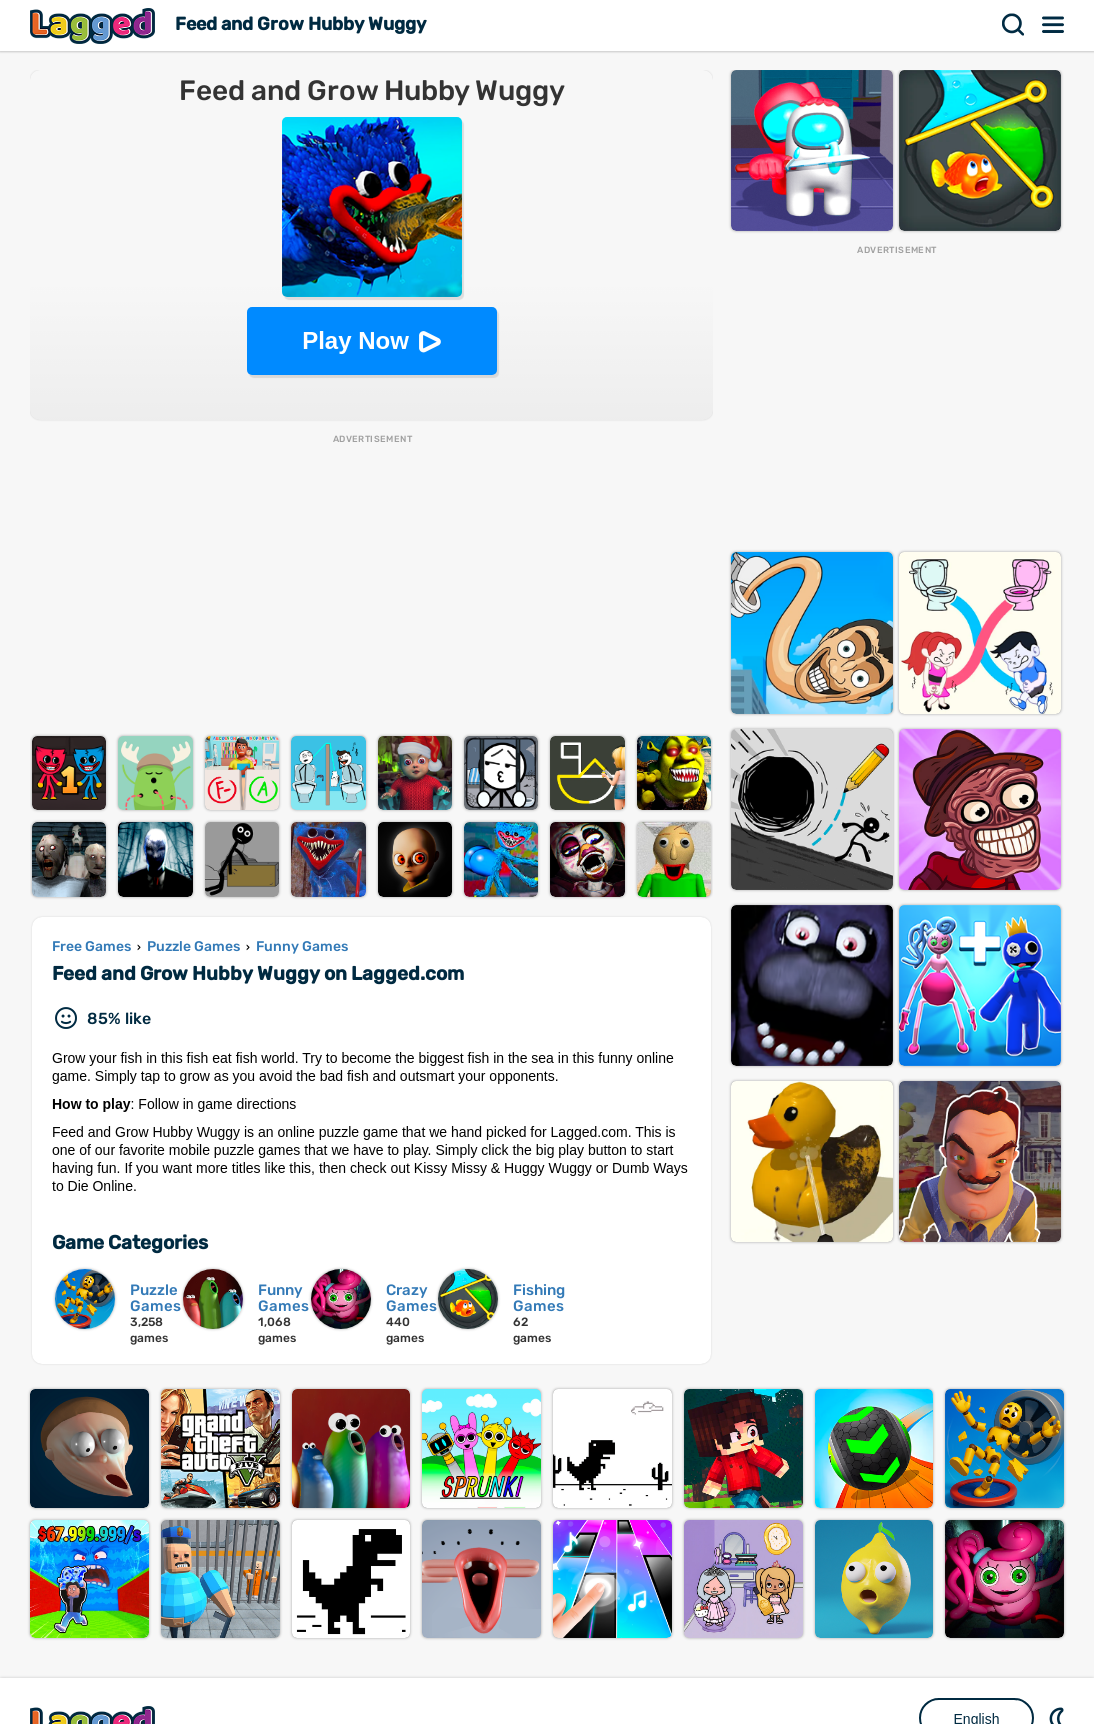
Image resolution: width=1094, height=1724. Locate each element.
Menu (1054, 25)
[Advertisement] (371, 586)
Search (1014, 25)
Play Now (355, 340)
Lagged (95, 25)
